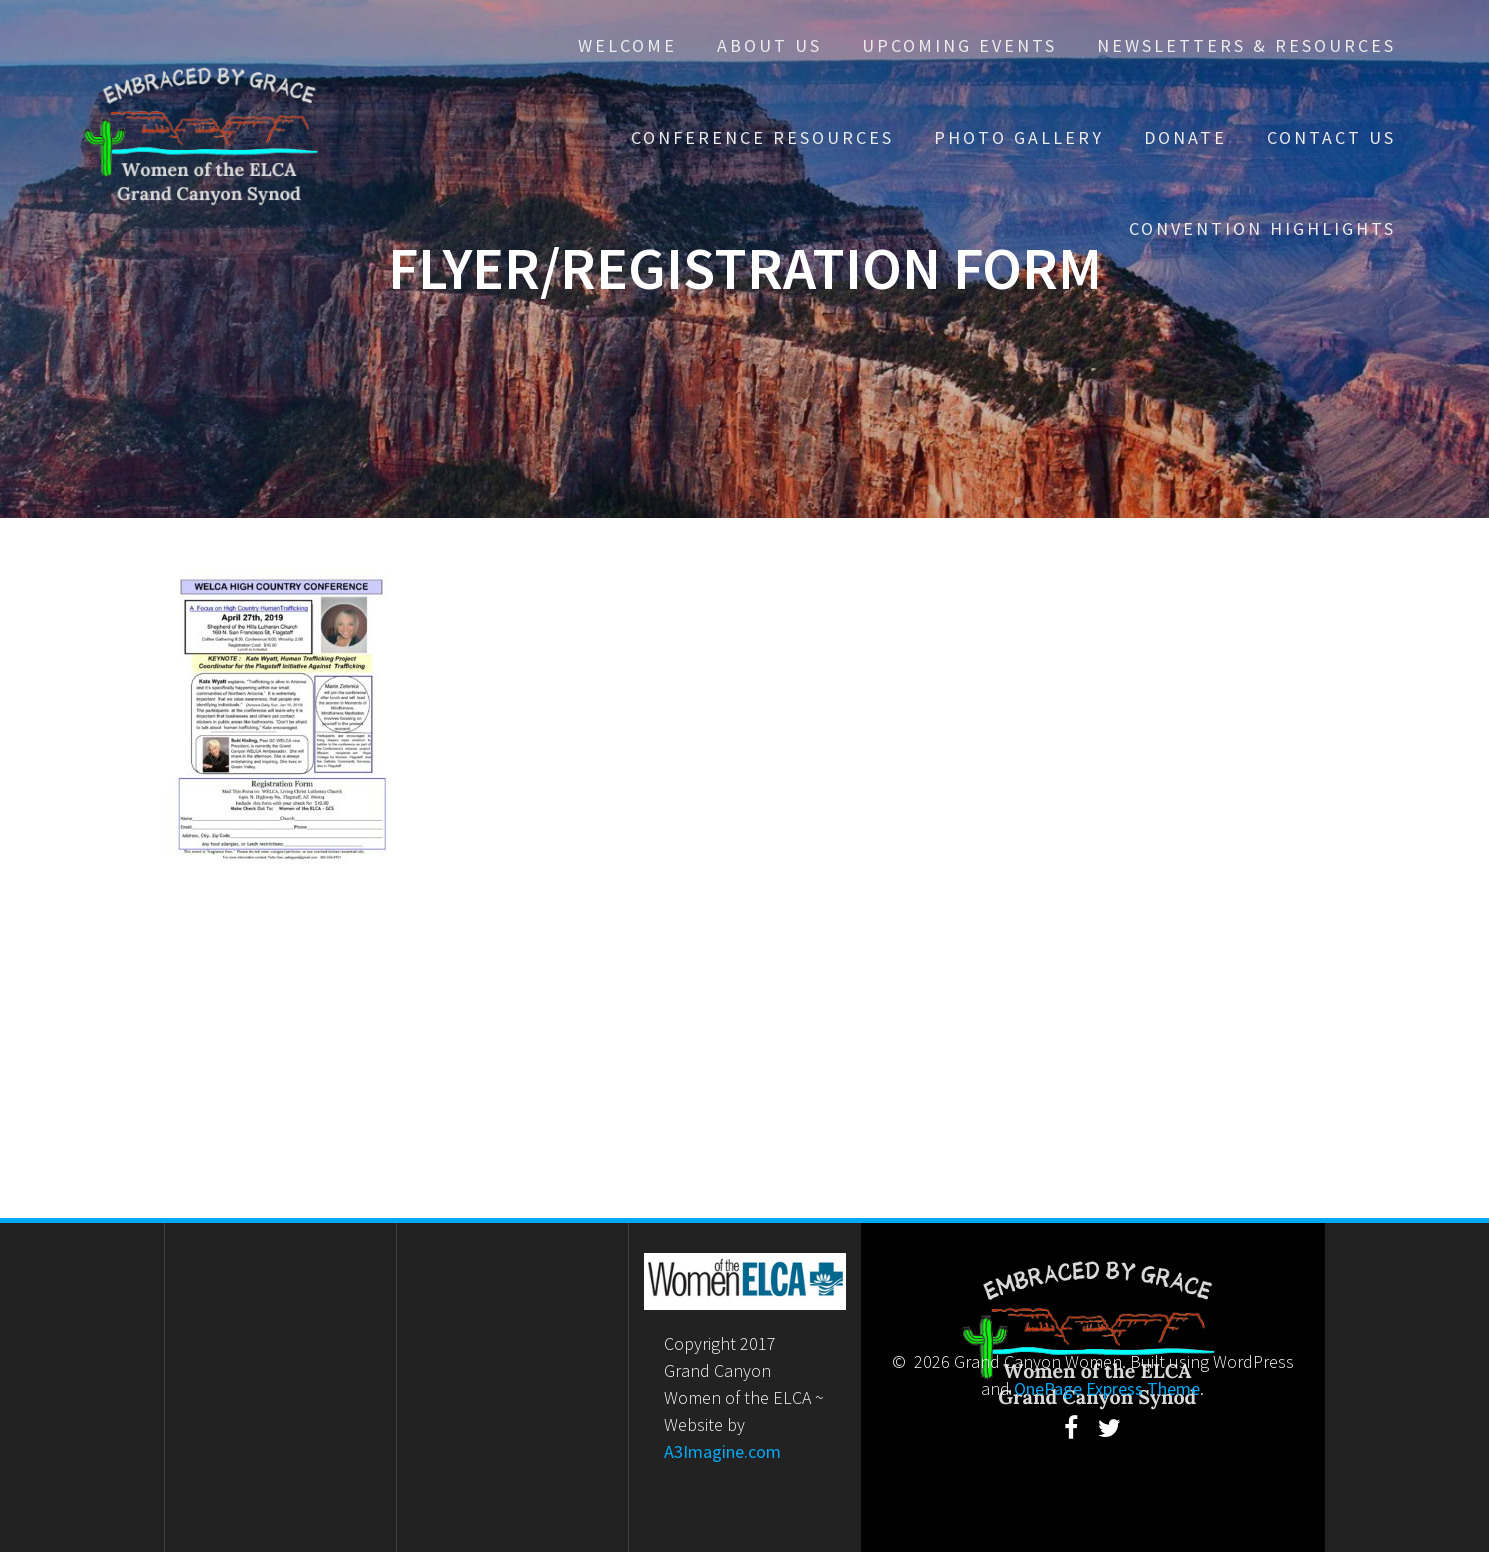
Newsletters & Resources (1246, 45)
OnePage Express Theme (1107, 1388)
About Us (769, 45)
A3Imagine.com (722, 1451)
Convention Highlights (1262, 228)
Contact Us (1331, 137)
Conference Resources (762, 137)
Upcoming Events (959, 45)
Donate (1185, 137)
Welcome (627, 45)
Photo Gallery (1019, 137)
